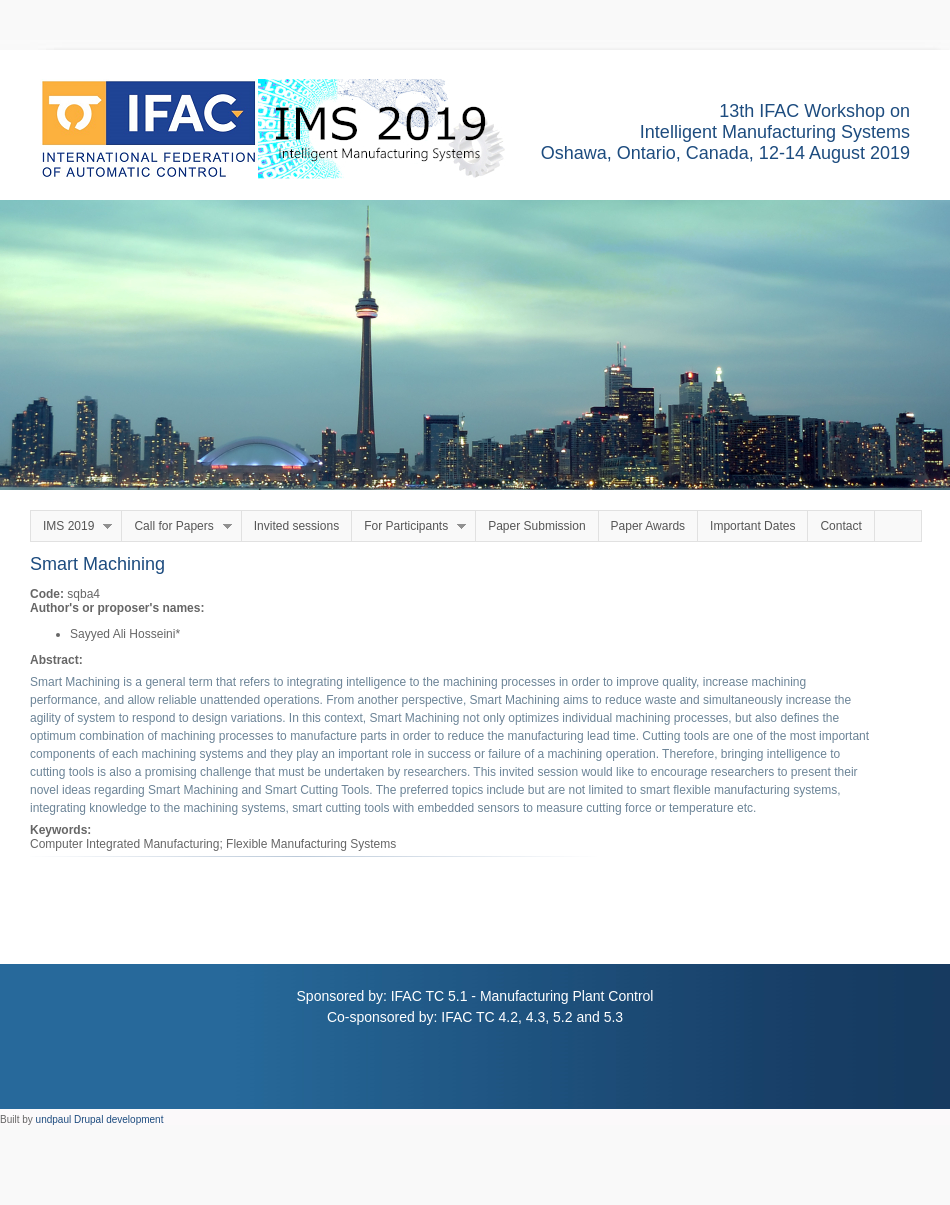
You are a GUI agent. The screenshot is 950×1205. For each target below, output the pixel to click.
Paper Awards (648, 526)
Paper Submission (536, 526)
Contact (840, 526)
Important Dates (752, 526)
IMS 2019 (71, 526)
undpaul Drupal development (100, 1119)
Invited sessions (296, 526)
